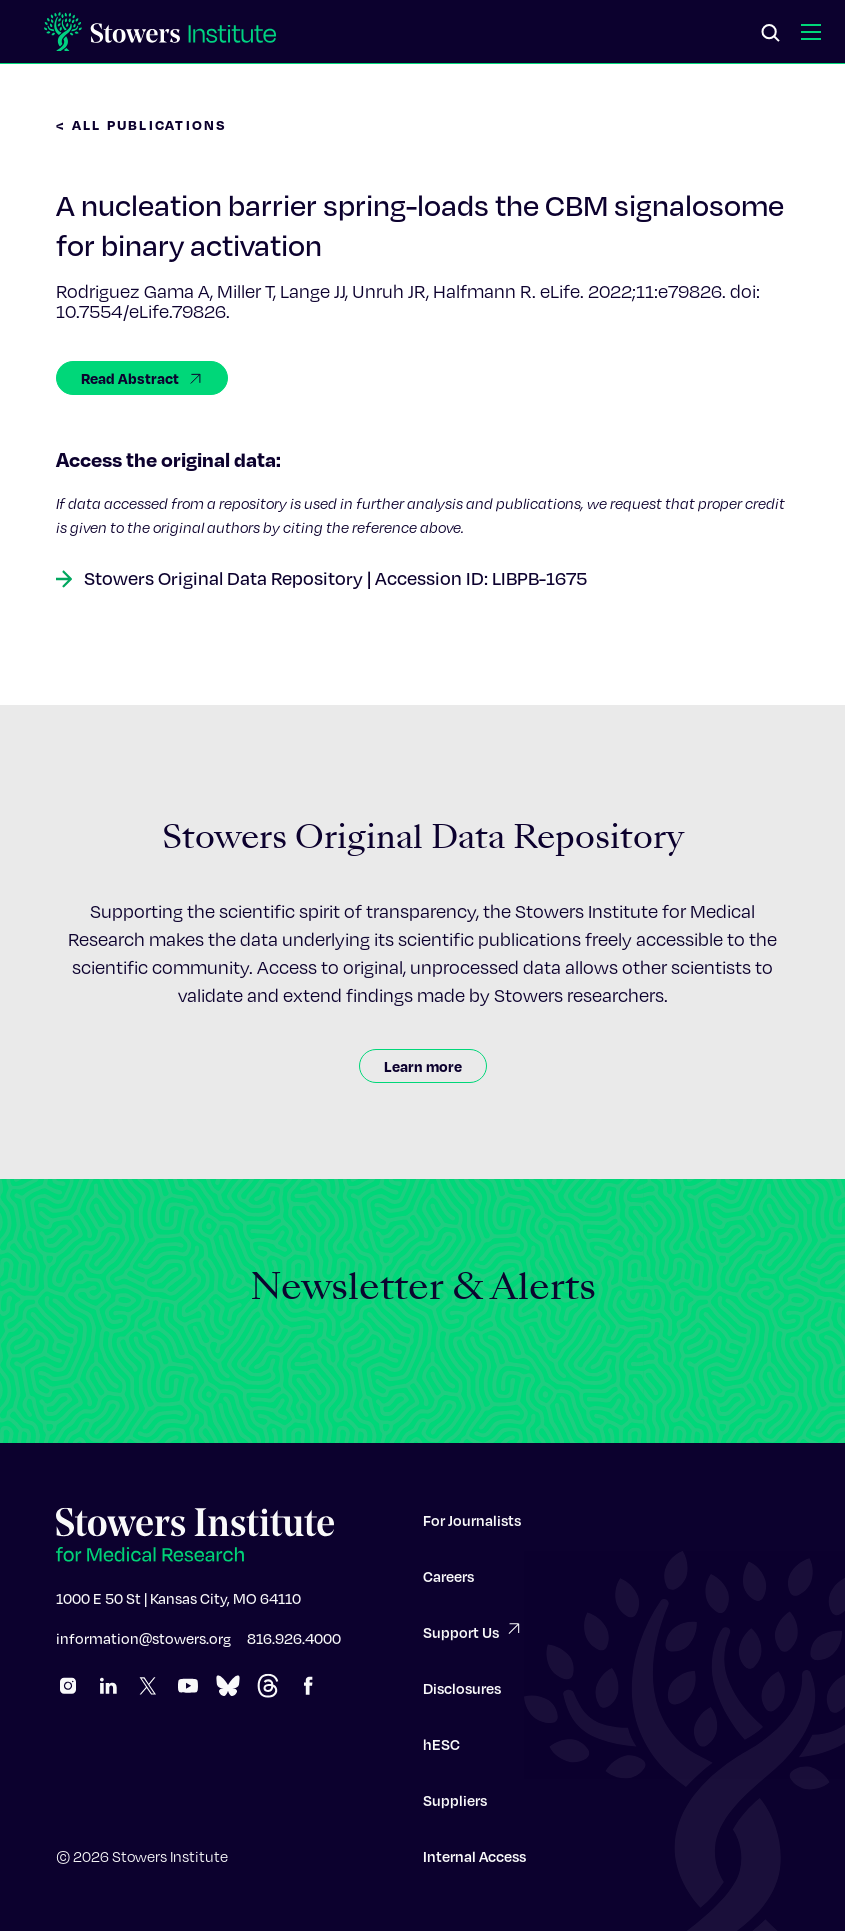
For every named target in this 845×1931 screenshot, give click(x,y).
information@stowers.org (143, 1646)
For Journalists (472, 1528)
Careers (448, 1584)
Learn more (423, 1066)
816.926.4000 (294, 1646)
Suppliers (455, 1808)
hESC (441, 1752)
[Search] (771, 34)
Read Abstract (142, 378)
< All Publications (142, 124)
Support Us (473, 1638)
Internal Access (474, 1864)
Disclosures (462, 1696)
